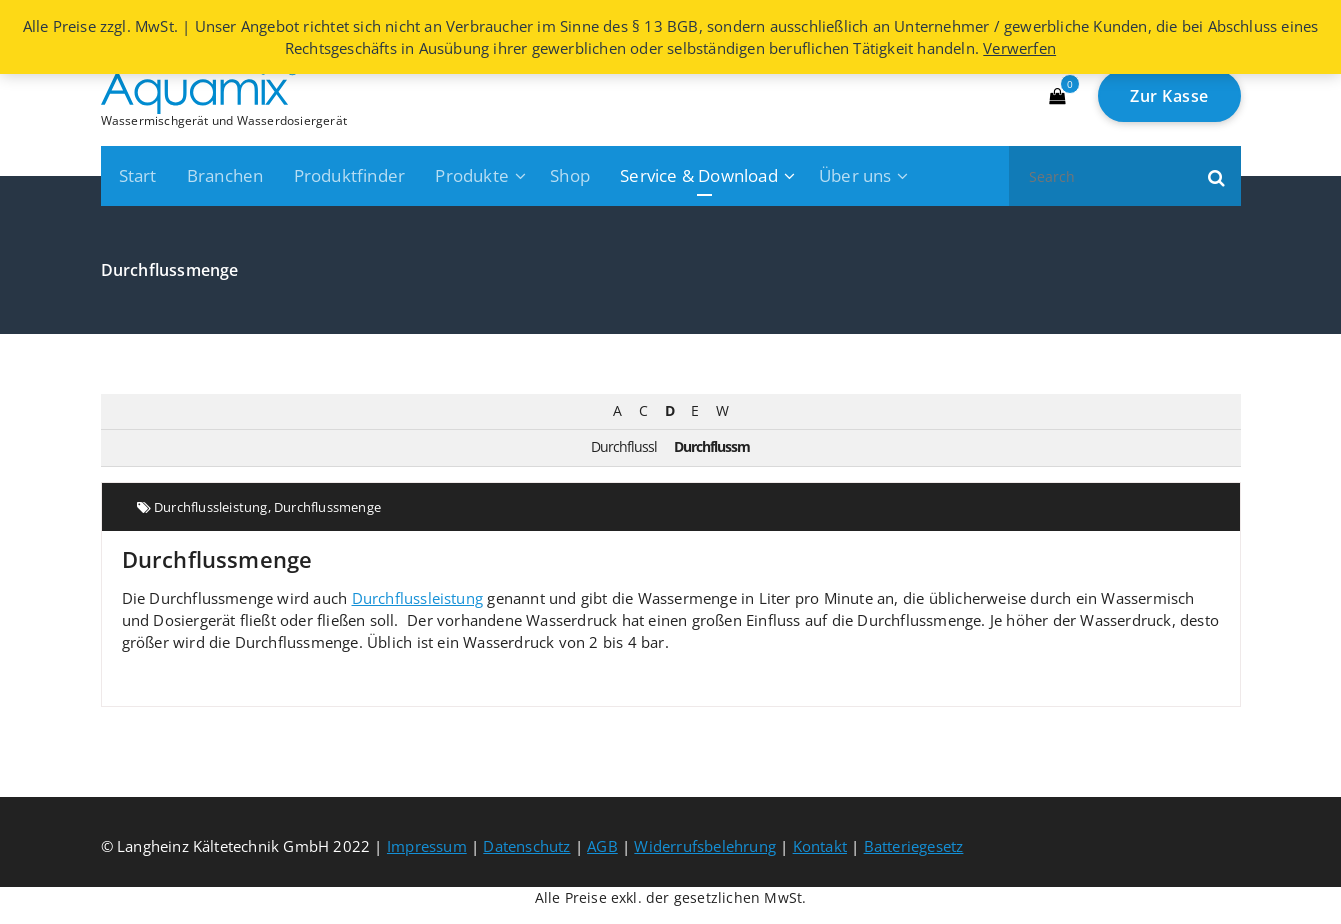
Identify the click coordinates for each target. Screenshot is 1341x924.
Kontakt (820, 846)
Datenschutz (526, 846)
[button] (1217, 176)
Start (138, 175)
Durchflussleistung (211, 507)
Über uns (855, 175)
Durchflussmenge (327, 507)
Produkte (472, 175)
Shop (570, 175)
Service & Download (699, 175)
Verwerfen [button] (1019, 48)
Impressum (427, 846)
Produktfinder (350, 175)
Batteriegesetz (914, 846)
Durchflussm (712, 447)
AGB (602, 846)
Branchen (225, 175)
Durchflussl (624, 447)
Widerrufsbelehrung (705, 846)
